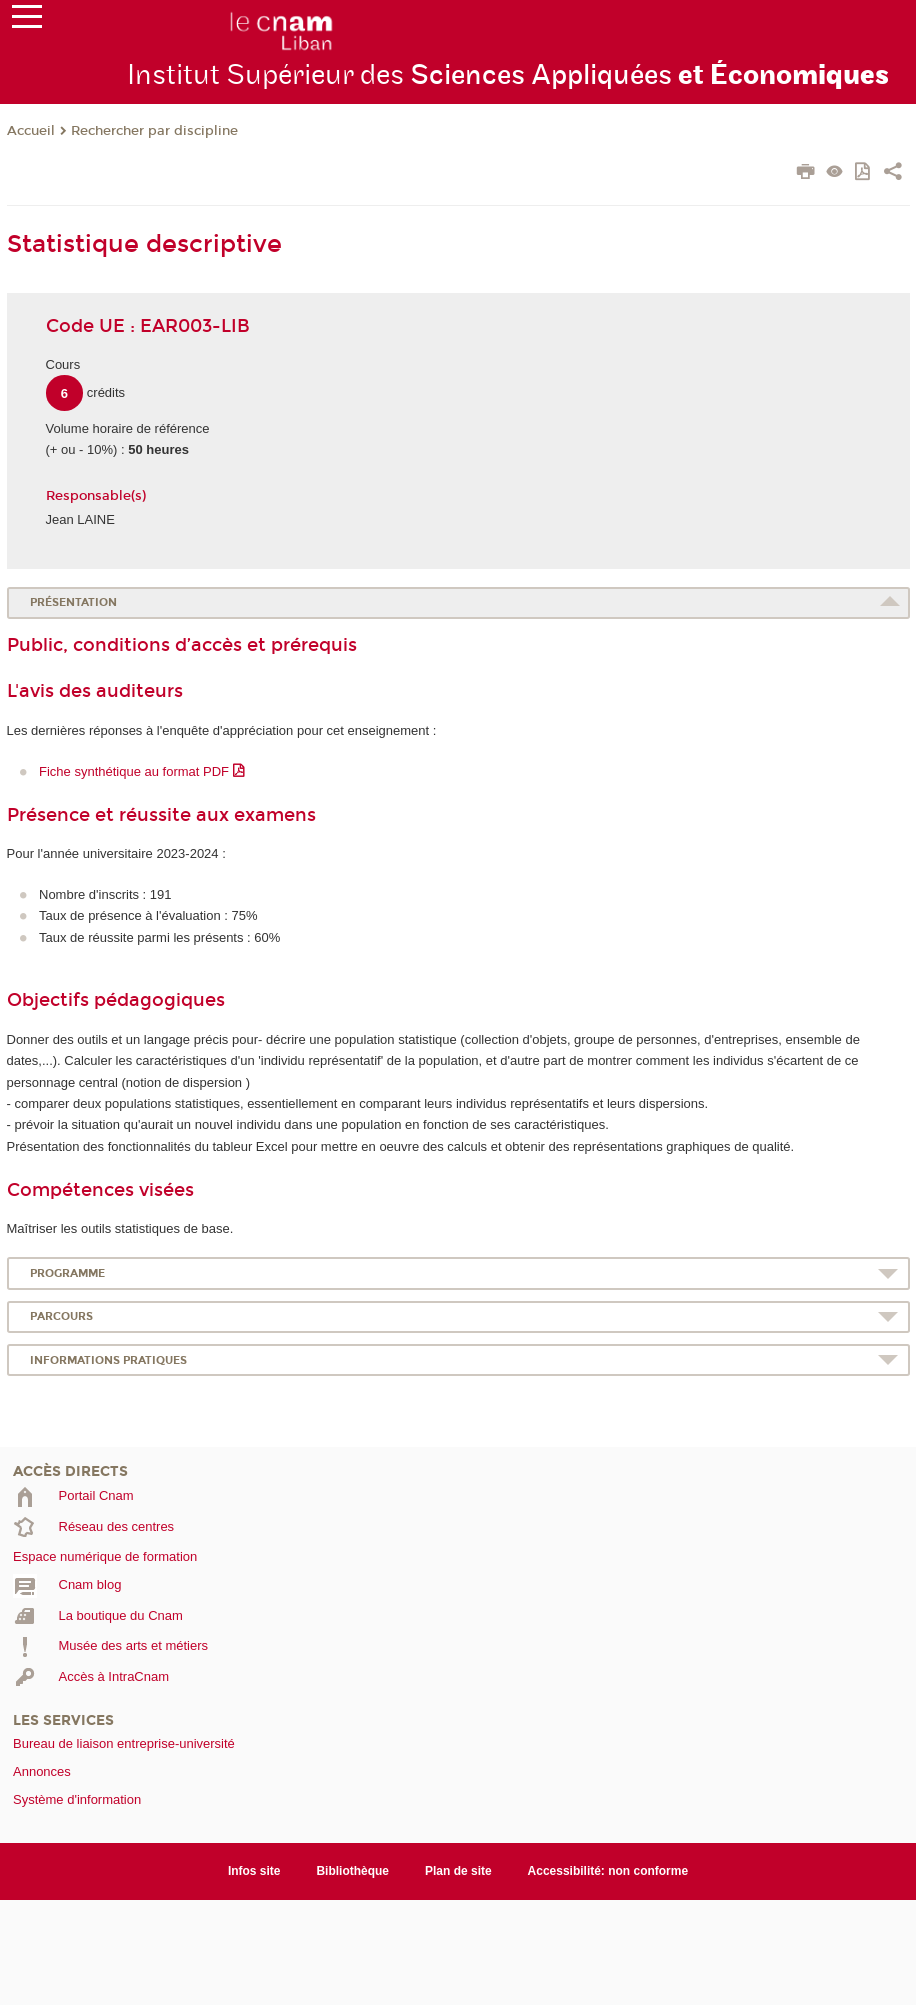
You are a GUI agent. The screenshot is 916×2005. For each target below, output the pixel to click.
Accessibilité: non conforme (608, 1871)
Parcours (61, 1316)
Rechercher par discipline (154, 131)
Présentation (73, 602)
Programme (67, 1273)
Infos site (254, 1871)
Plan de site (458, 1871)
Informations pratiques (108, 1360)
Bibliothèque (352, 1871)
